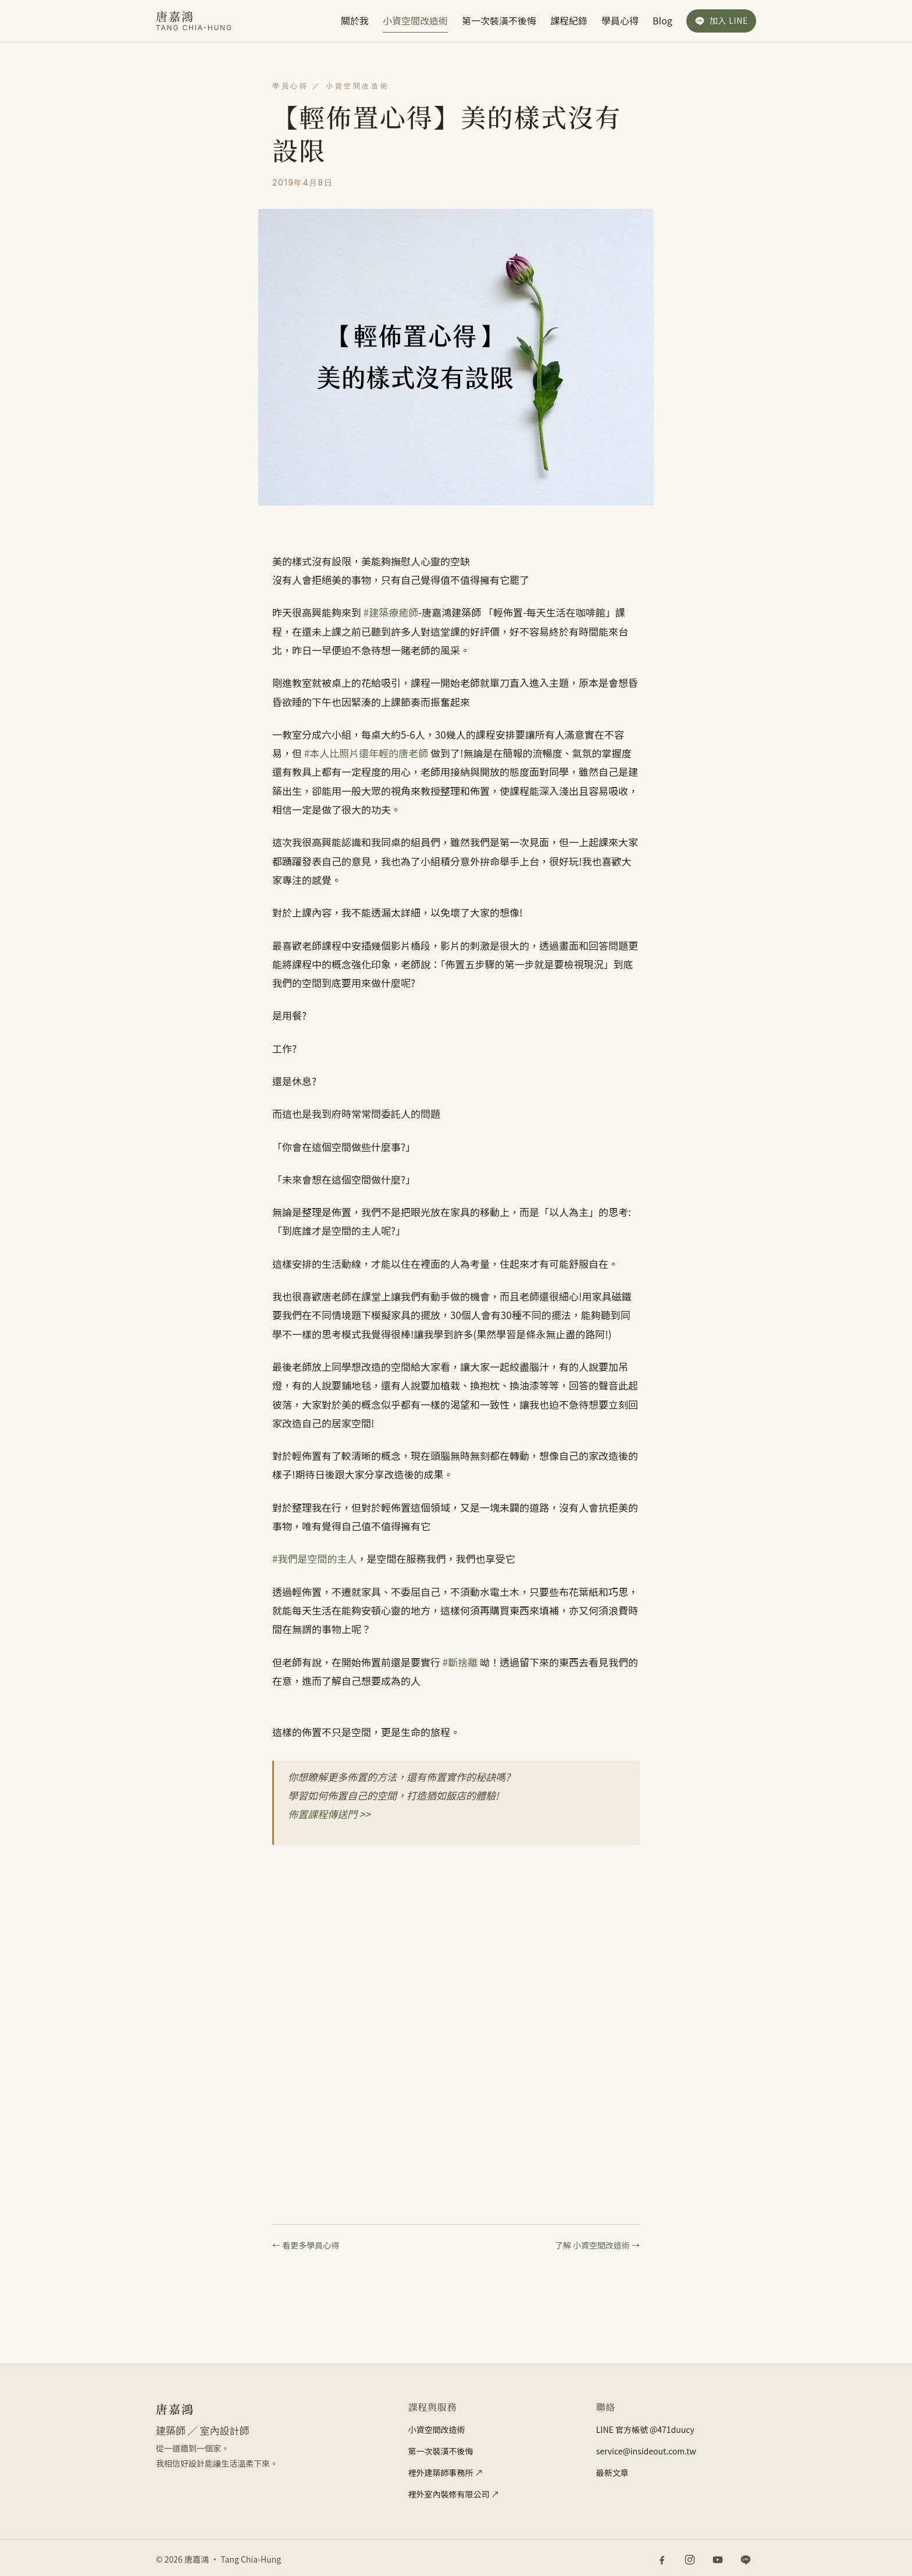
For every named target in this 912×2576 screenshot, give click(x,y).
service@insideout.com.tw (646, 2451)
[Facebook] (661, 2559)
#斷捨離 (460, 1662)
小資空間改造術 (415, 20)
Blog (662, 20)
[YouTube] (717, 2559)
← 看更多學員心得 (305, 2245)
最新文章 (612, 2472)
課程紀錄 (568, 20)
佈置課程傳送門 (322, 1814)
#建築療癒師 (391, 612)
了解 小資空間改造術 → (597, 2245)
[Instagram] (689, 2559)
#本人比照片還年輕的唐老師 (366, 753)
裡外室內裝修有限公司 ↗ (453, 2494)
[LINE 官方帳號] (745, 2559)
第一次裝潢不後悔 (499, 20)
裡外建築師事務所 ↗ (445, 2472)
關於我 (355, 20)
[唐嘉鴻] (194, 20)
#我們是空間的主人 (314, 1558)
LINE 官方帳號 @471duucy (645, 2429)
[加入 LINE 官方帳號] (721, 21)
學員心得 (620, 20)
